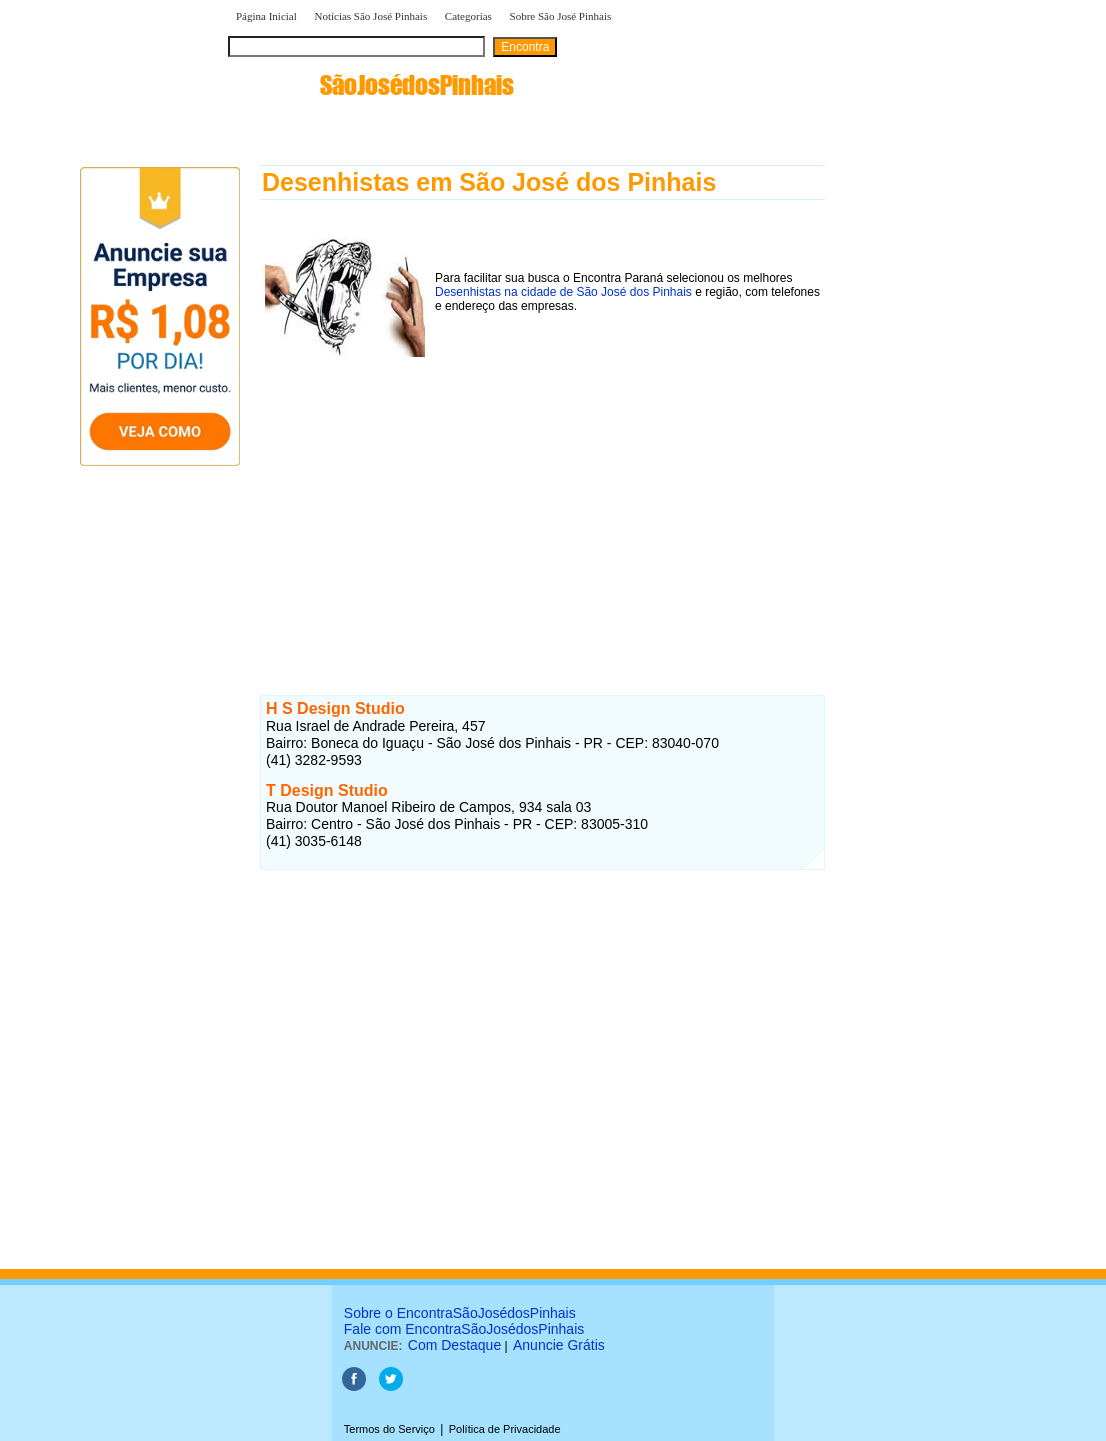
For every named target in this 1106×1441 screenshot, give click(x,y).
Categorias (468, 16)
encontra (371, 85)
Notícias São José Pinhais (370, 16)
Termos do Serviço (389, 1429)
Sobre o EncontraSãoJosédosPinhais (460, 1313)
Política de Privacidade (505, 1429)
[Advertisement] (542, 507)
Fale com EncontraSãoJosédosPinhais (464, 1329)
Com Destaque (454, 1345)
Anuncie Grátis (559, 1345)
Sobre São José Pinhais (561, 16)
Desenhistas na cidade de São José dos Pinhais (563, 292)
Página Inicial (266, 16)
